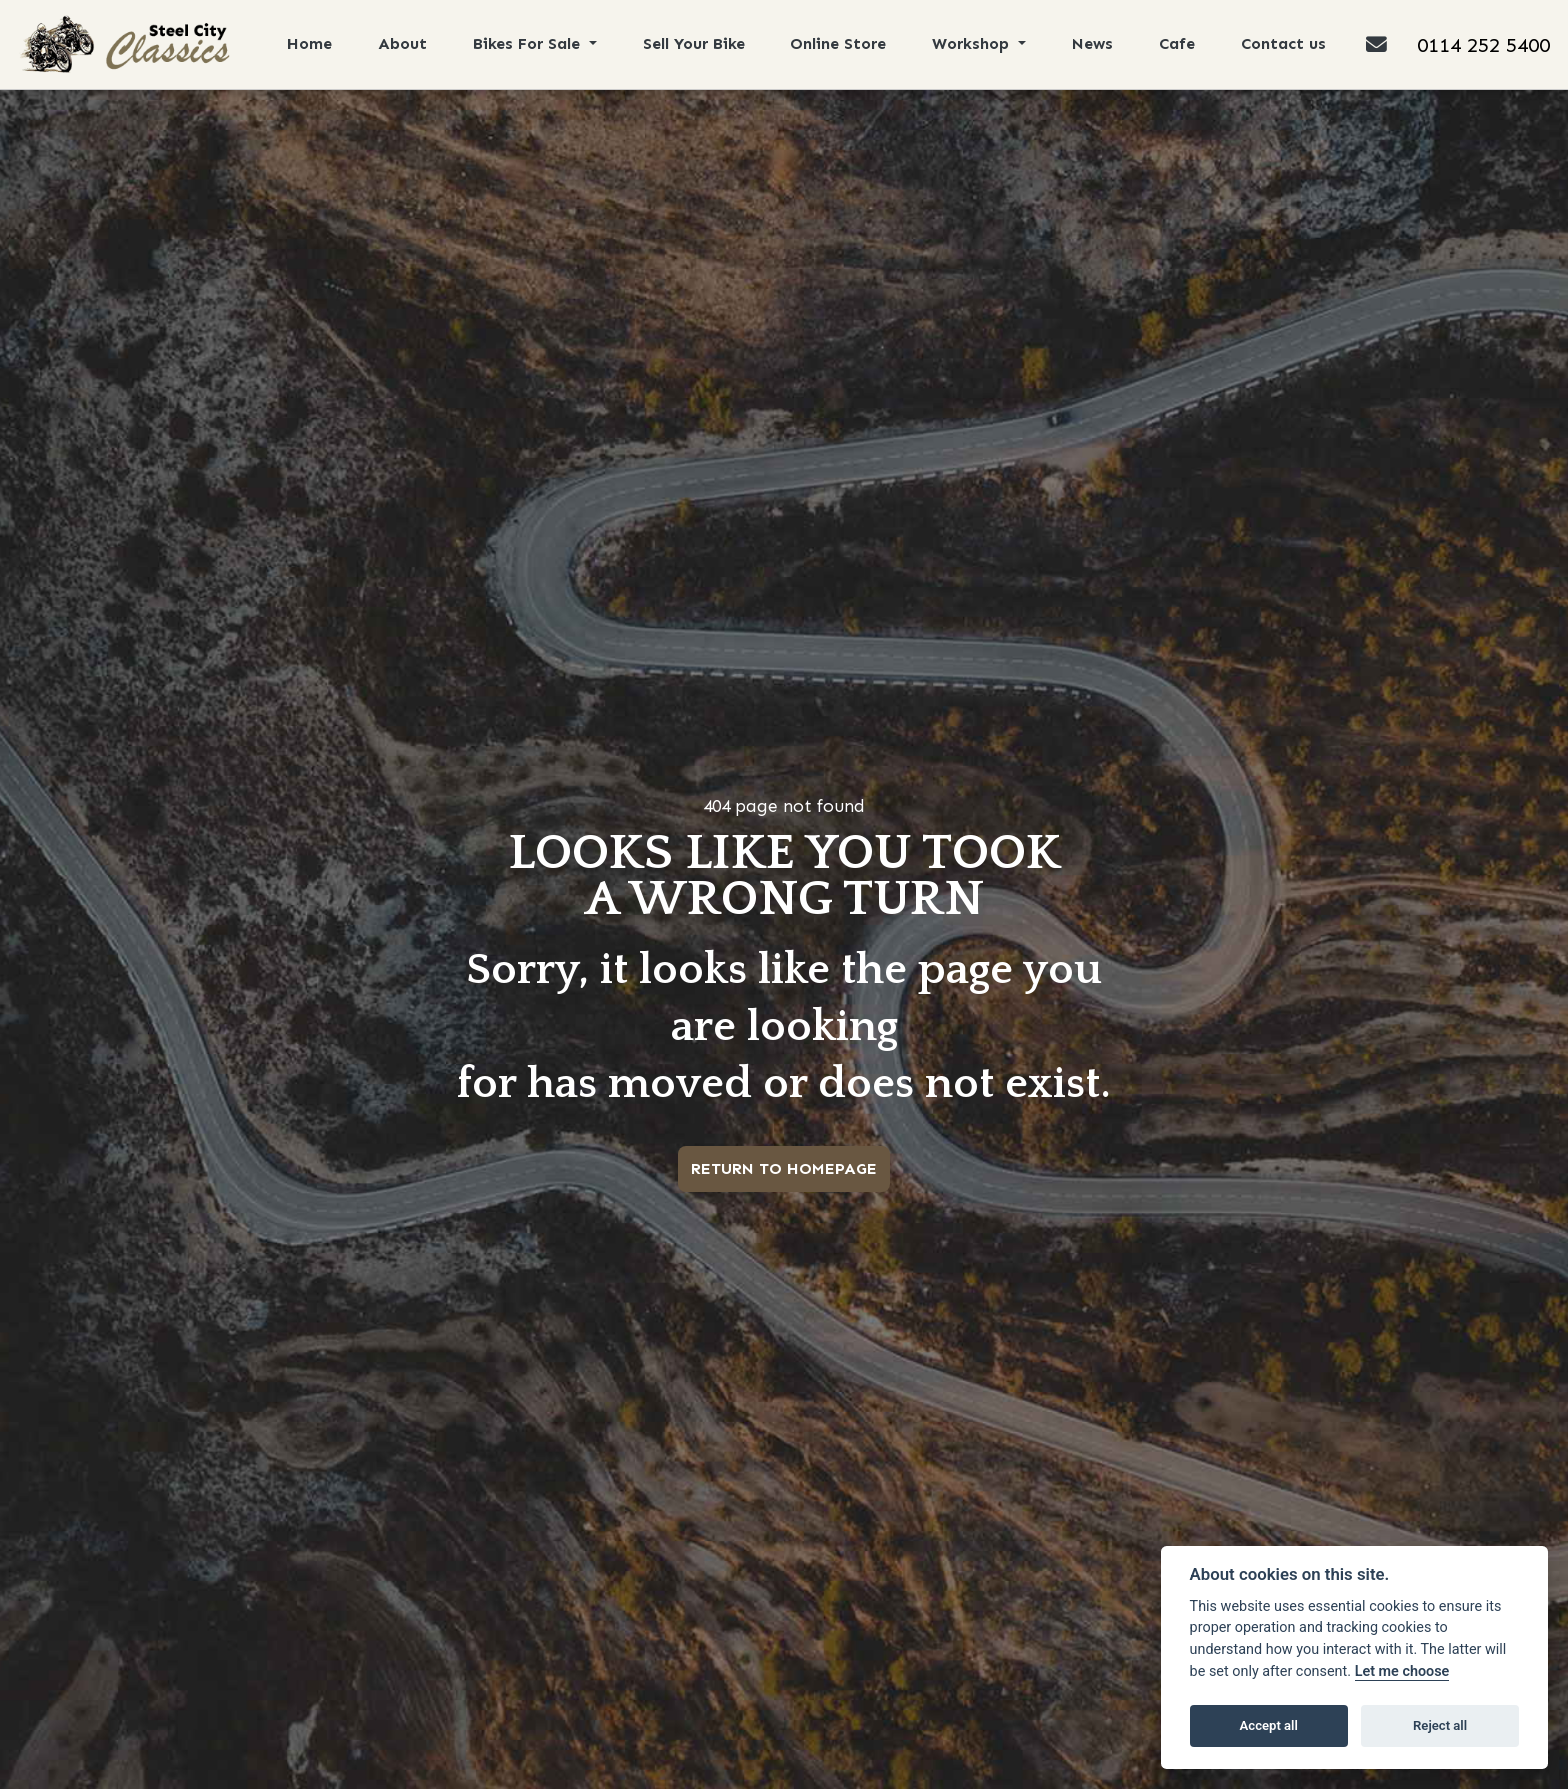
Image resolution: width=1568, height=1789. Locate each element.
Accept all (1269, 1725)
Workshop (976, 43)
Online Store (841, 43)
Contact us (1287, 43)
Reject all (1440, 1725)
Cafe (1181, 43)
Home (310, 43)
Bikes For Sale (530, 43)
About (403, 43)
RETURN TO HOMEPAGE (784, 1168)
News (1096, 43)
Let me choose (1402, 1671)
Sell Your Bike (696, 43)
